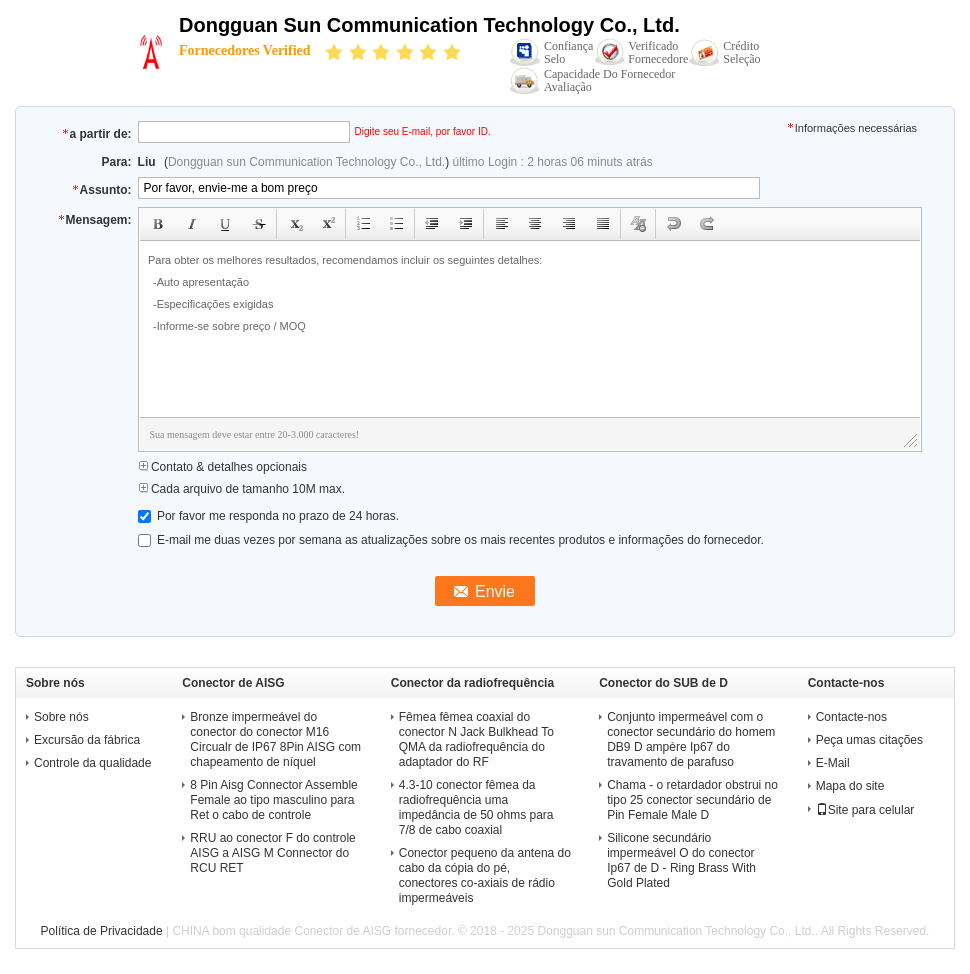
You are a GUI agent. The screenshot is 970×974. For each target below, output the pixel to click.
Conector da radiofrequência (472, 683)
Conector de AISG (233, 683)
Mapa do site (850, 786)
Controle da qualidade (92, 763)
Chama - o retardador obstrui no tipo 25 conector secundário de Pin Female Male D (692, 800)
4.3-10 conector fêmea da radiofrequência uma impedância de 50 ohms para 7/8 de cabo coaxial (476, 807)
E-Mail (833, 763)
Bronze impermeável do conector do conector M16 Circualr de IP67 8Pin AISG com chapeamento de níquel (275, 739)
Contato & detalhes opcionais (222, 467)
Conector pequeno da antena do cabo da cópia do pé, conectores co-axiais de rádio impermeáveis (485, 875)
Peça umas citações (869, 740)
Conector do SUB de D (663, 683)
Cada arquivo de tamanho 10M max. (241, 489)
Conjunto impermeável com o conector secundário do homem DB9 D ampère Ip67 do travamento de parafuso (691, 739)
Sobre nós (61, 717)
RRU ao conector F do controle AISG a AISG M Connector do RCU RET (272, 853)
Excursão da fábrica (87, 740)
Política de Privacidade (102, 931)
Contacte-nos (851, 717)
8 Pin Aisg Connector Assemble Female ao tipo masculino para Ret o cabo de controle (273, 800)
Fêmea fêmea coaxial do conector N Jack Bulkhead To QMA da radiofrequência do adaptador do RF (476, 739)
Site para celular (865, 810)
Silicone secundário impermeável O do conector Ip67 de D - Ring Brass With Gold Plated (681, 860)
